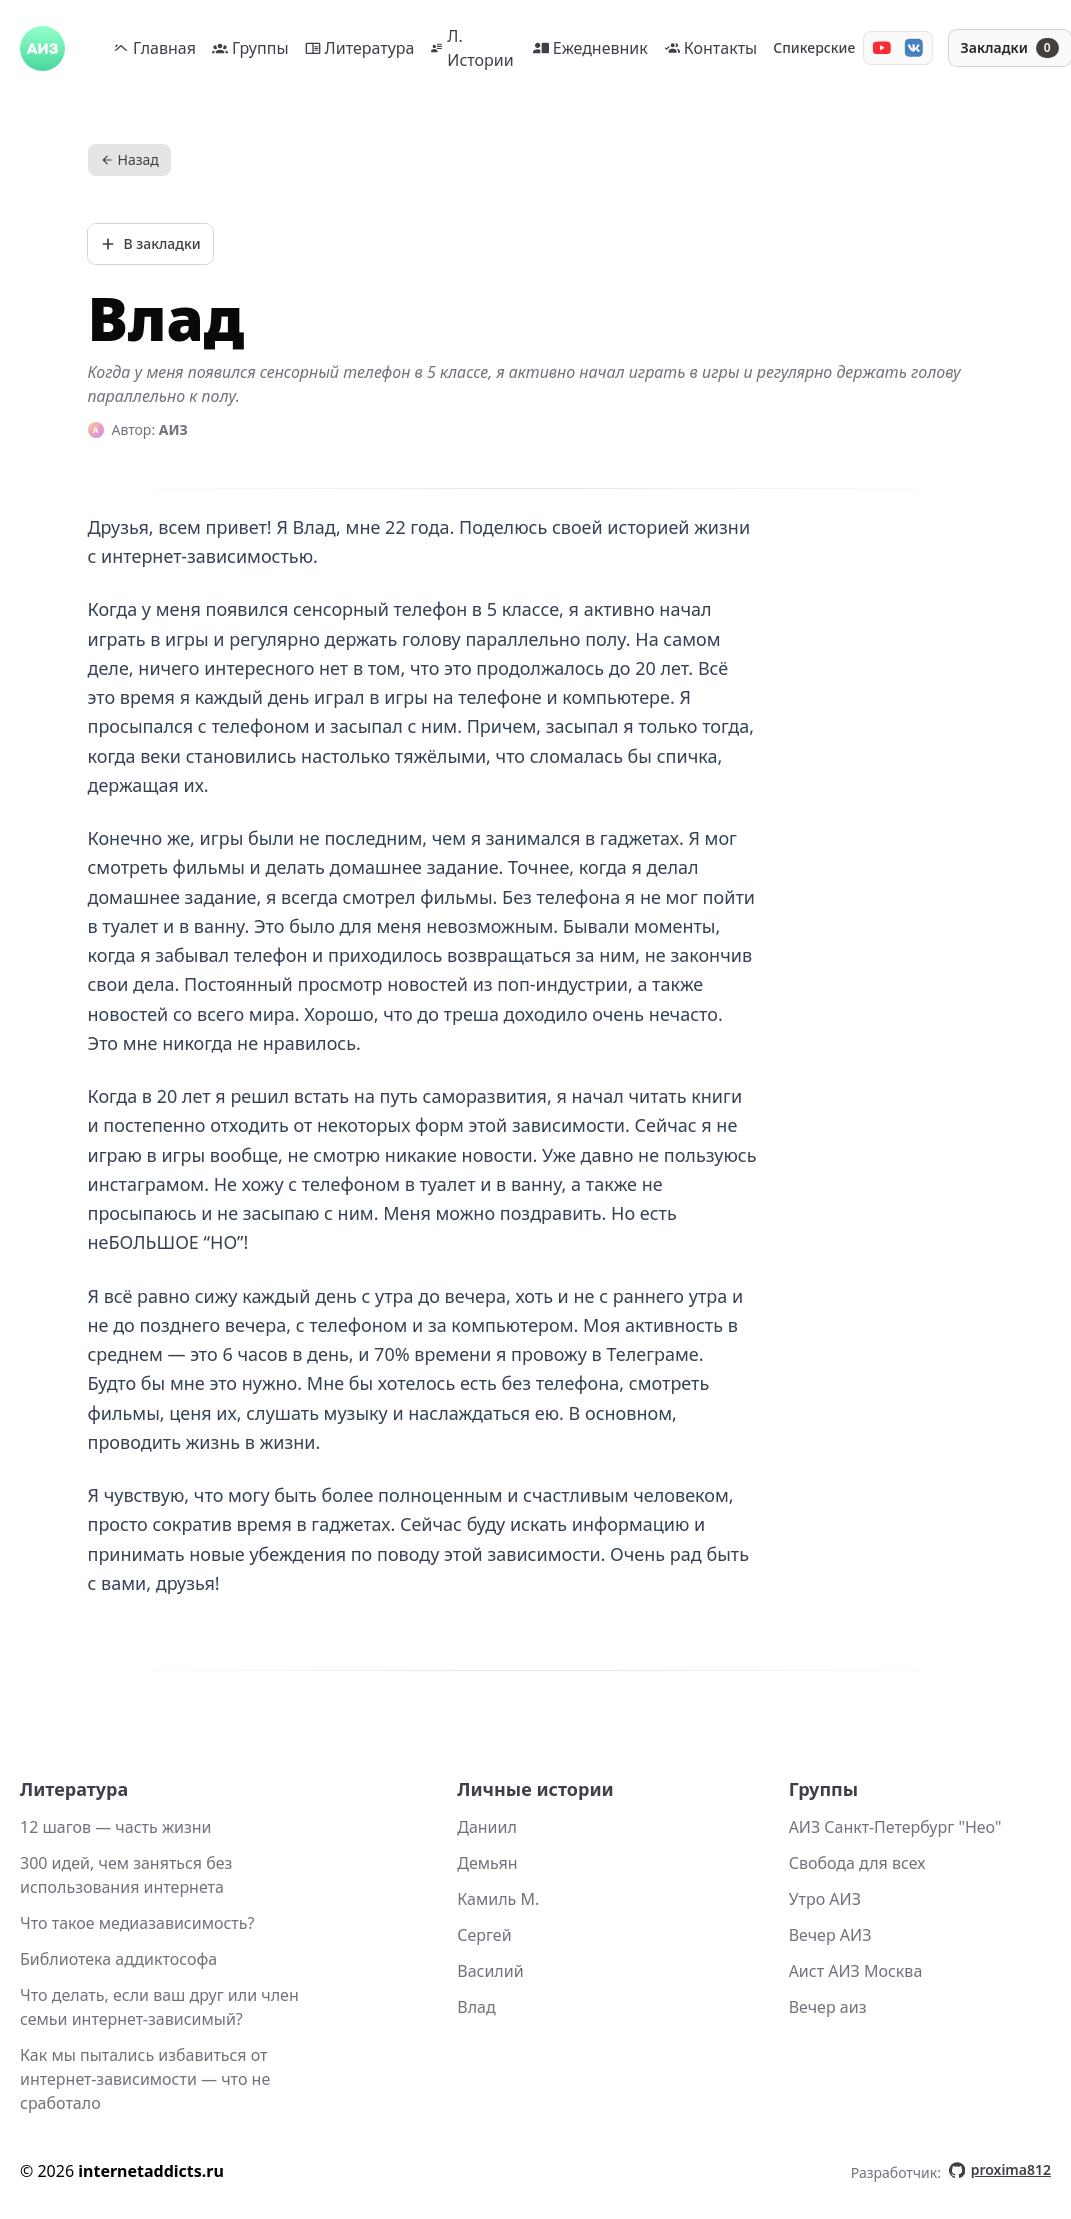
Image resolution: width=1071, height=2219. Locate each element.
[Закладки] (1010, 48)
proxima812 (1000, 2169)
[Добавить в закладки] (150, 244)
